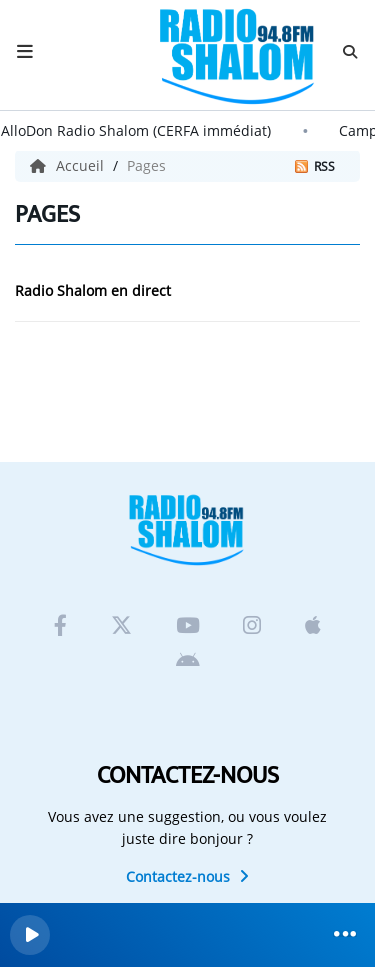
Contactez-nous (187, 876)
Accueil (69, 165)
